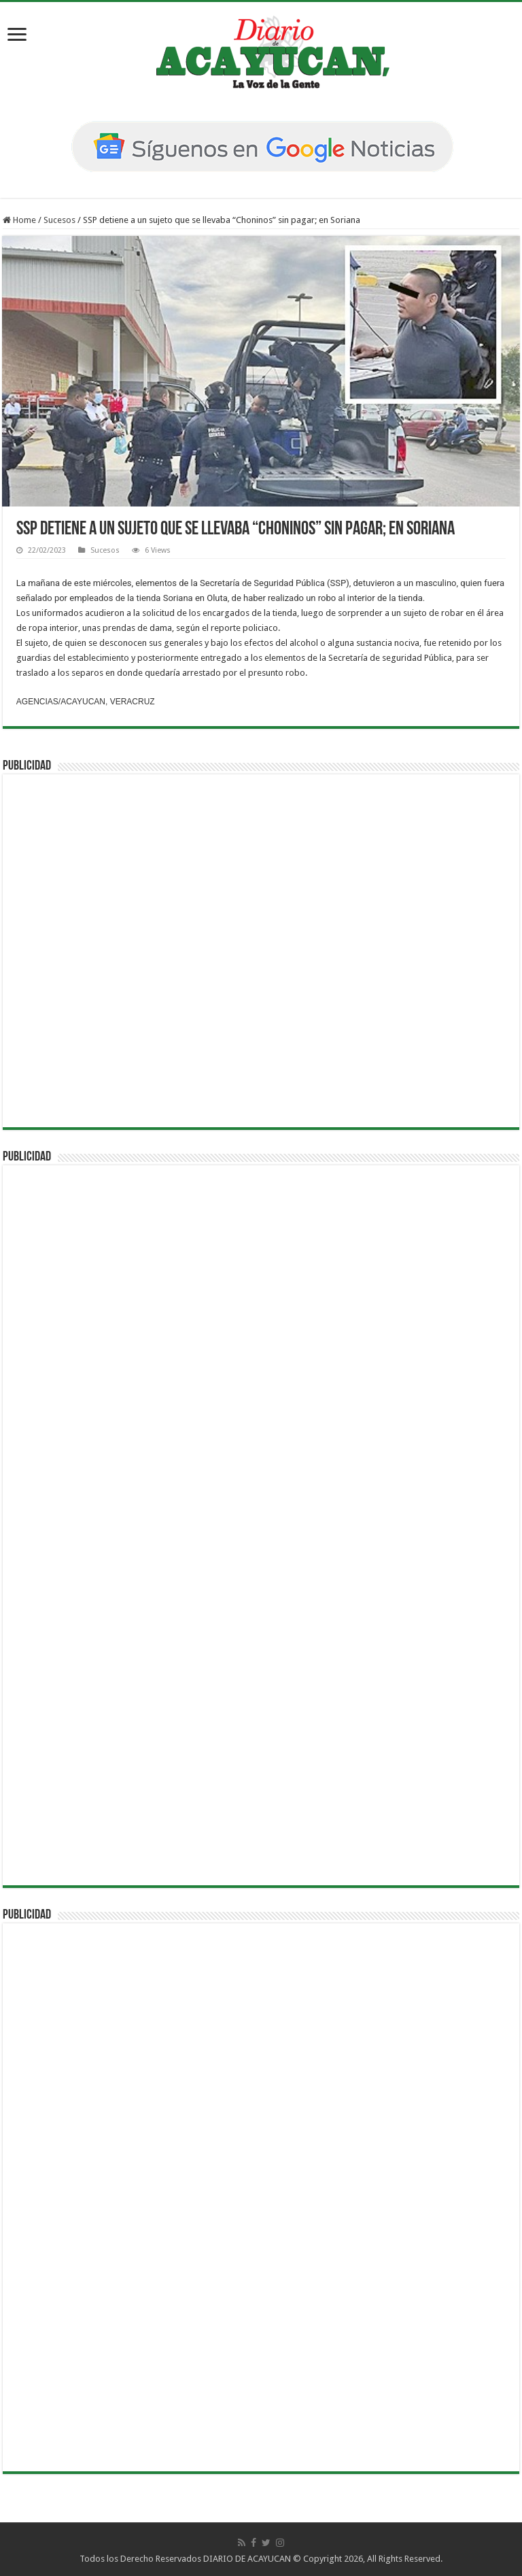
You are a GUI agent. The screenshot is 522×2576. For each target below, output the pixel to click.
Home (19, 220)
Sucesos (59, 220)
